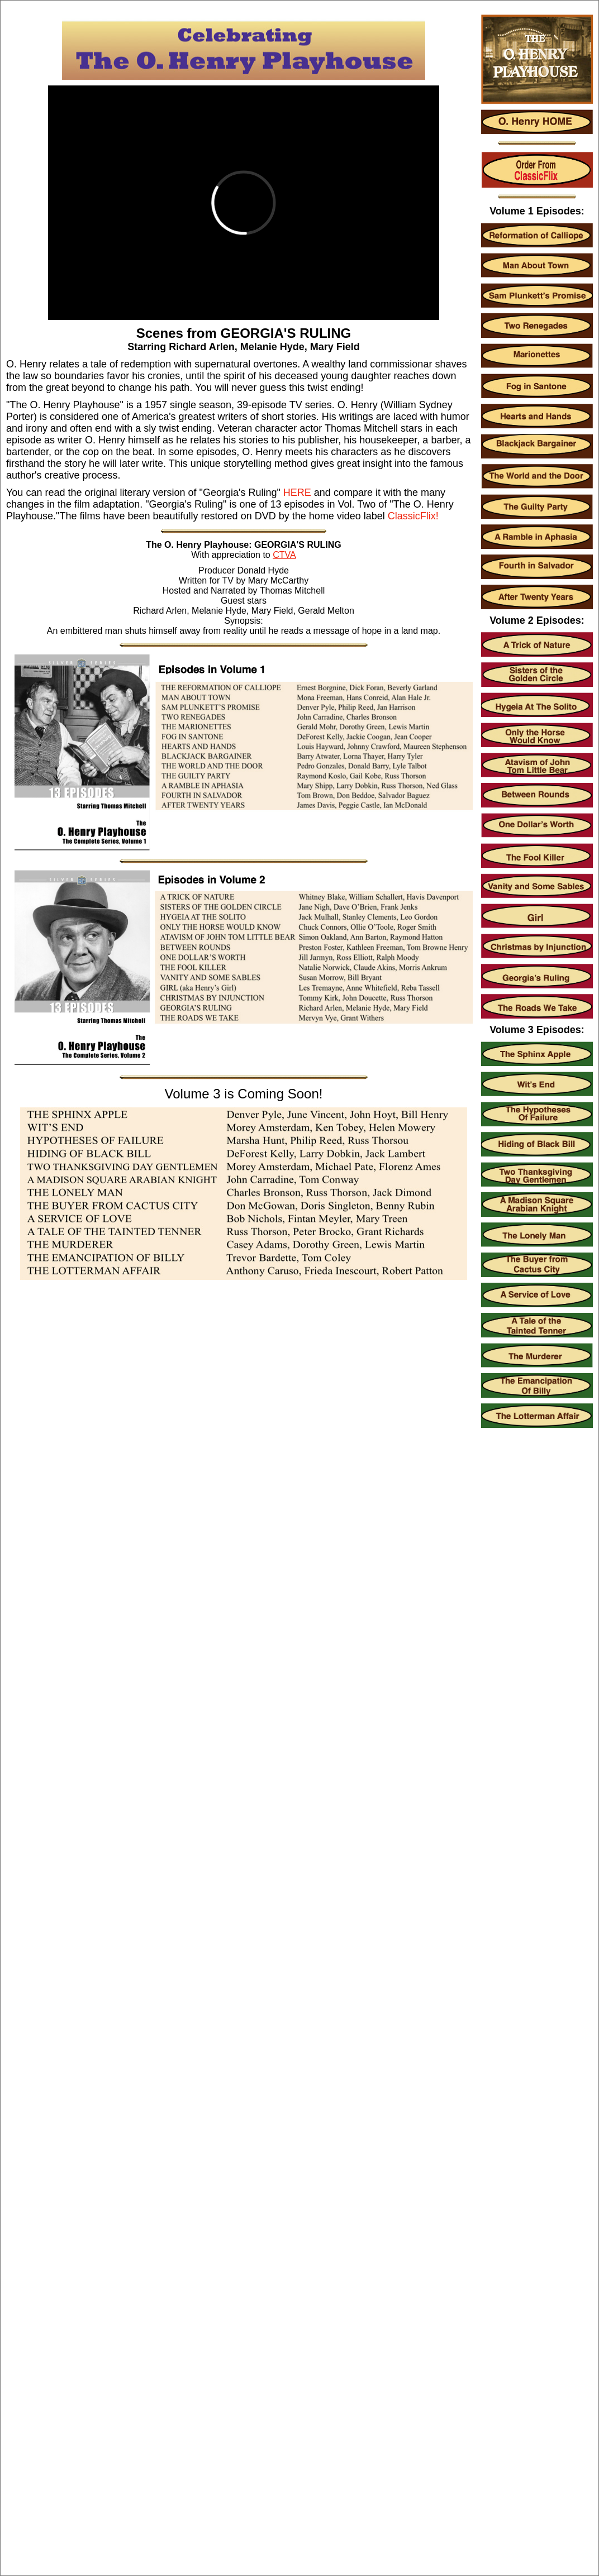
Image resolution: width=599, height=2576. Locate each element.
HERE (297, 492)
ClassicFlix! (413, 516)
